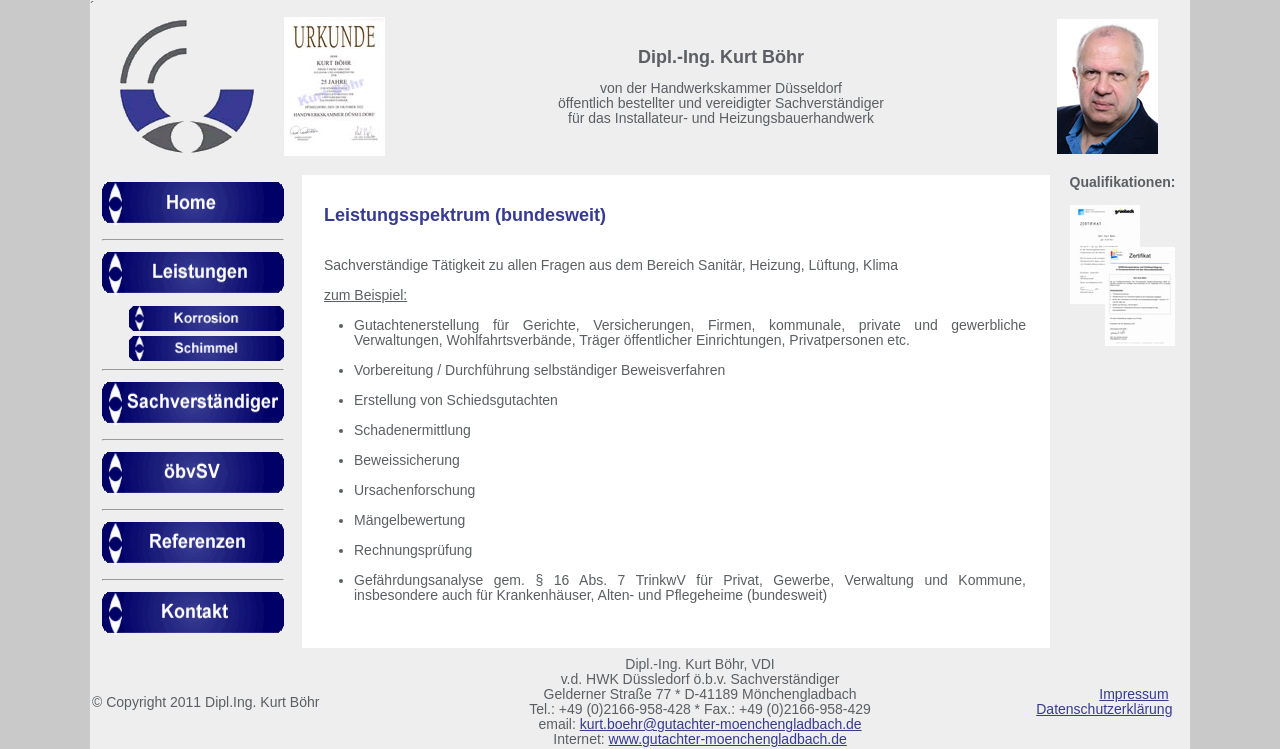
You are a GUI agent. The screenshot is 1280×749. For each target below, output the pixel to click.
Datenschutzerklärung (1104, 709)
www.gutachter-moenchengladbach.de (728, 739)
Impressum (1133, 694)
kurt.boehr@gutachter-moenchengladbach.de (721, 724)
